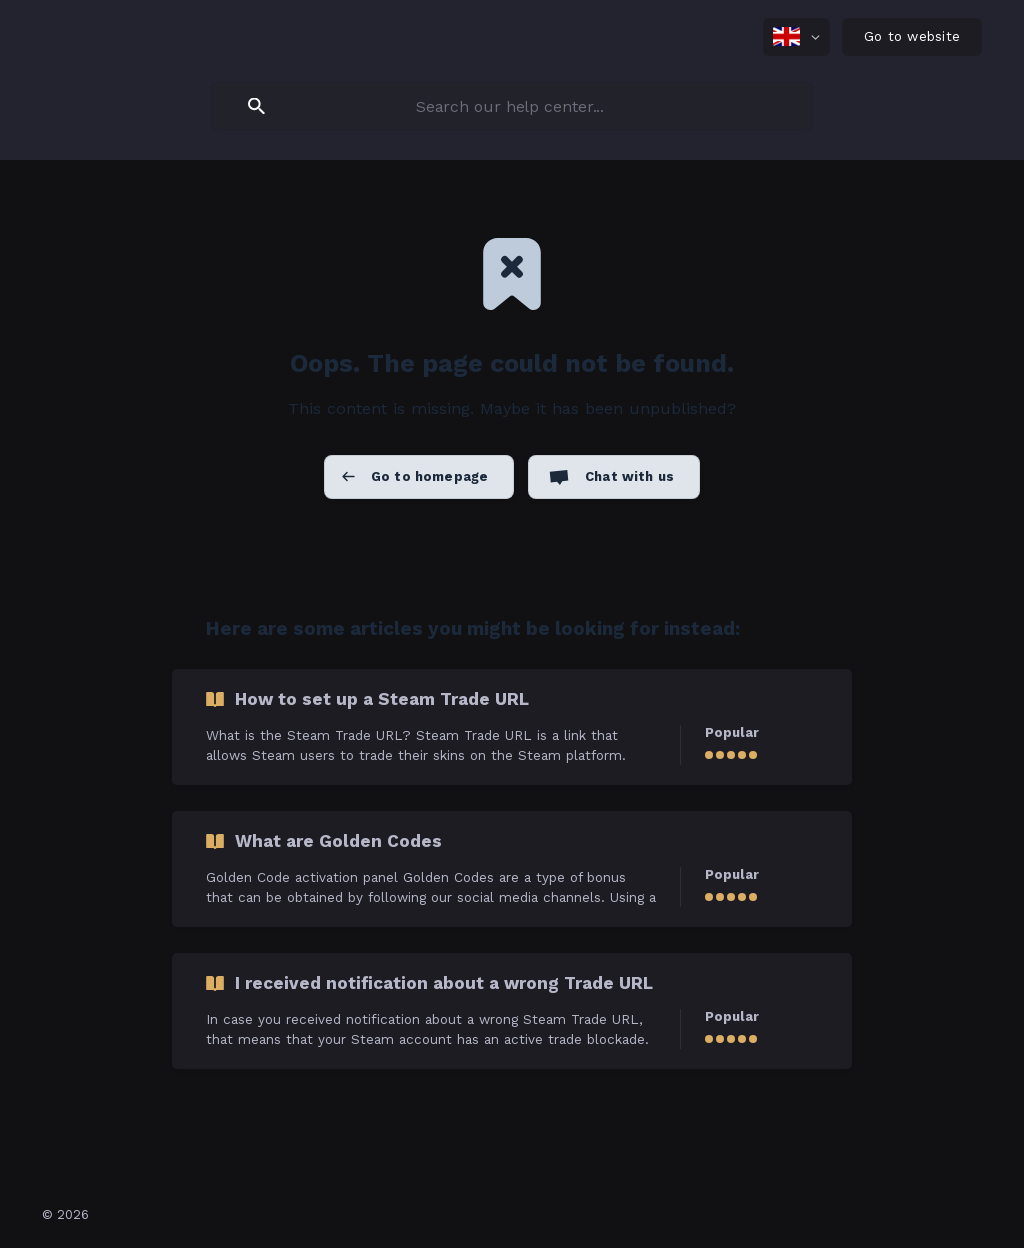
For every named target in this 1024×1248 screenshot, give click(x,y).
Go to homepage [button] (429, 476)
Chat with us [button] (629, 476)
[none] (796, 37)
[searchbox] (512, 106)
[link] (512, 727)
